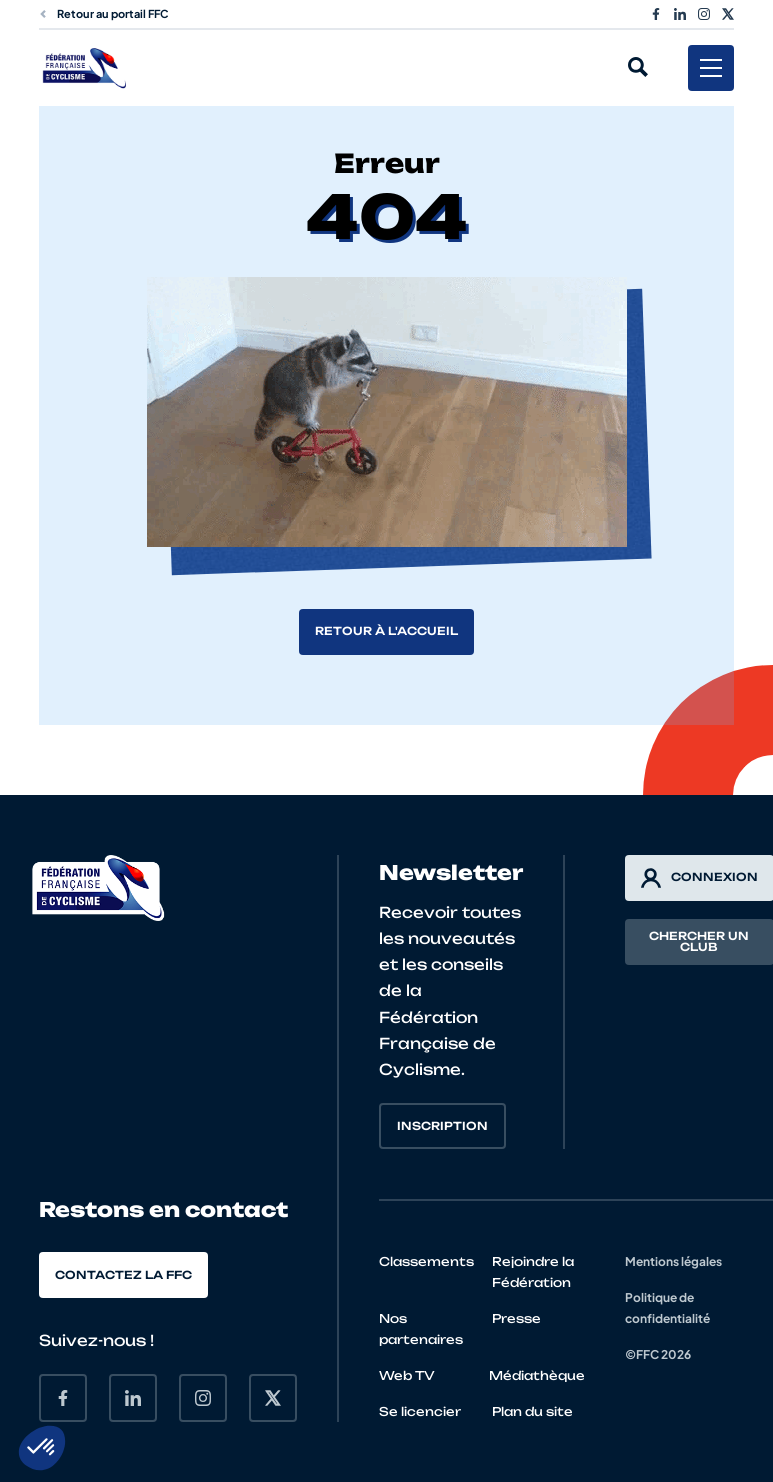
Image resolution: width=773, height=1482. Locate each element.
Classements (426, 1261)
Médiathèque (537, 1375)
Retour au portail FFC (104, 13)
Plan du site (532, 1411)
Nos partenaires (421, 1329)
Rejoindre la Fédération (533, 1272)
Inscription (442, 1126)
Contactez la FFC (123, 1275)
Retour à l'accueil (386, 631)
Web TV (407, 1375)
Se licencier (420, 1411)
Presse (516, 1318)
